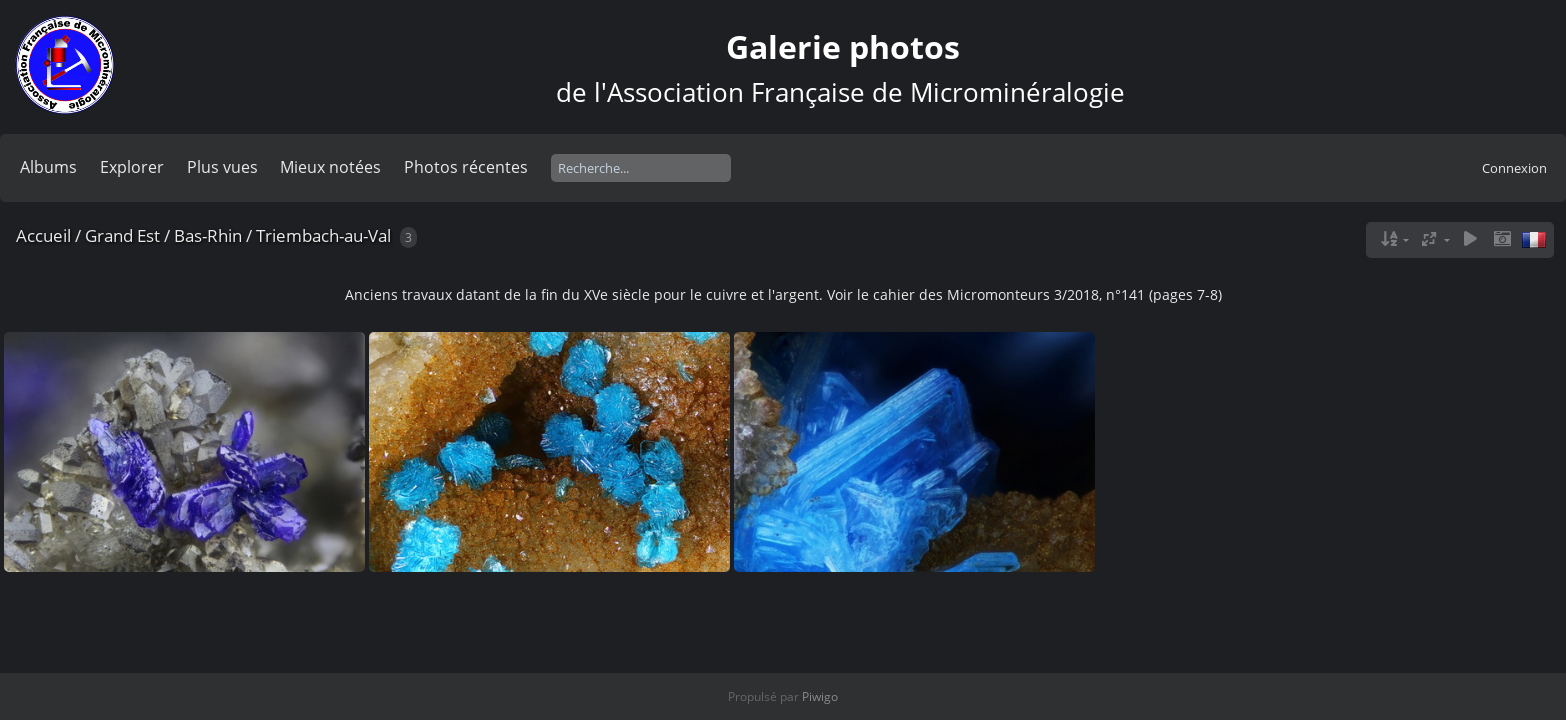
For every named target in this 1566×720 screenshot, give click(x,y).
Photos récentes (466, 167)
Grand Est (122, 235)
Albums (48, 167)
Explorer (132, 167)
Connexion (1514, 168)
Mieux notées (330, 167)
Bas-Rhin (208, 235)
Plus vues (222, 167)
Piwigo (820, 696)
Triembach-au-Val (323, 235)
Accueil (43, 235)
